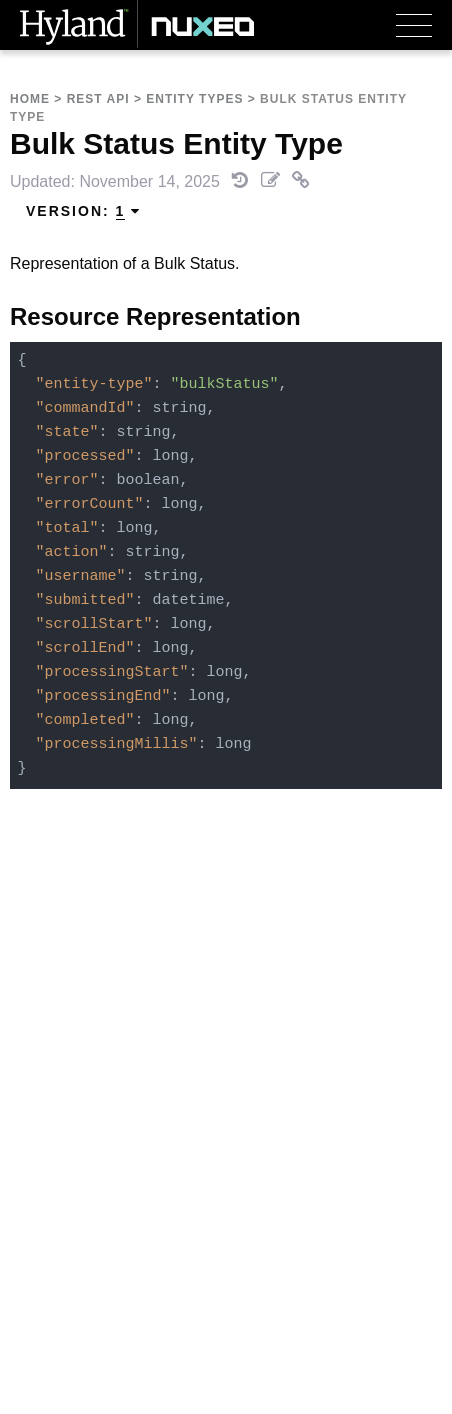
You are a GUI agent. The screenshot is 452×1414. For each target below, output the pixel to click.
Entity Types (194, 99)
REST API (98, 99)
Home (30, 99)
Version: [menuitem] (83, 211)
